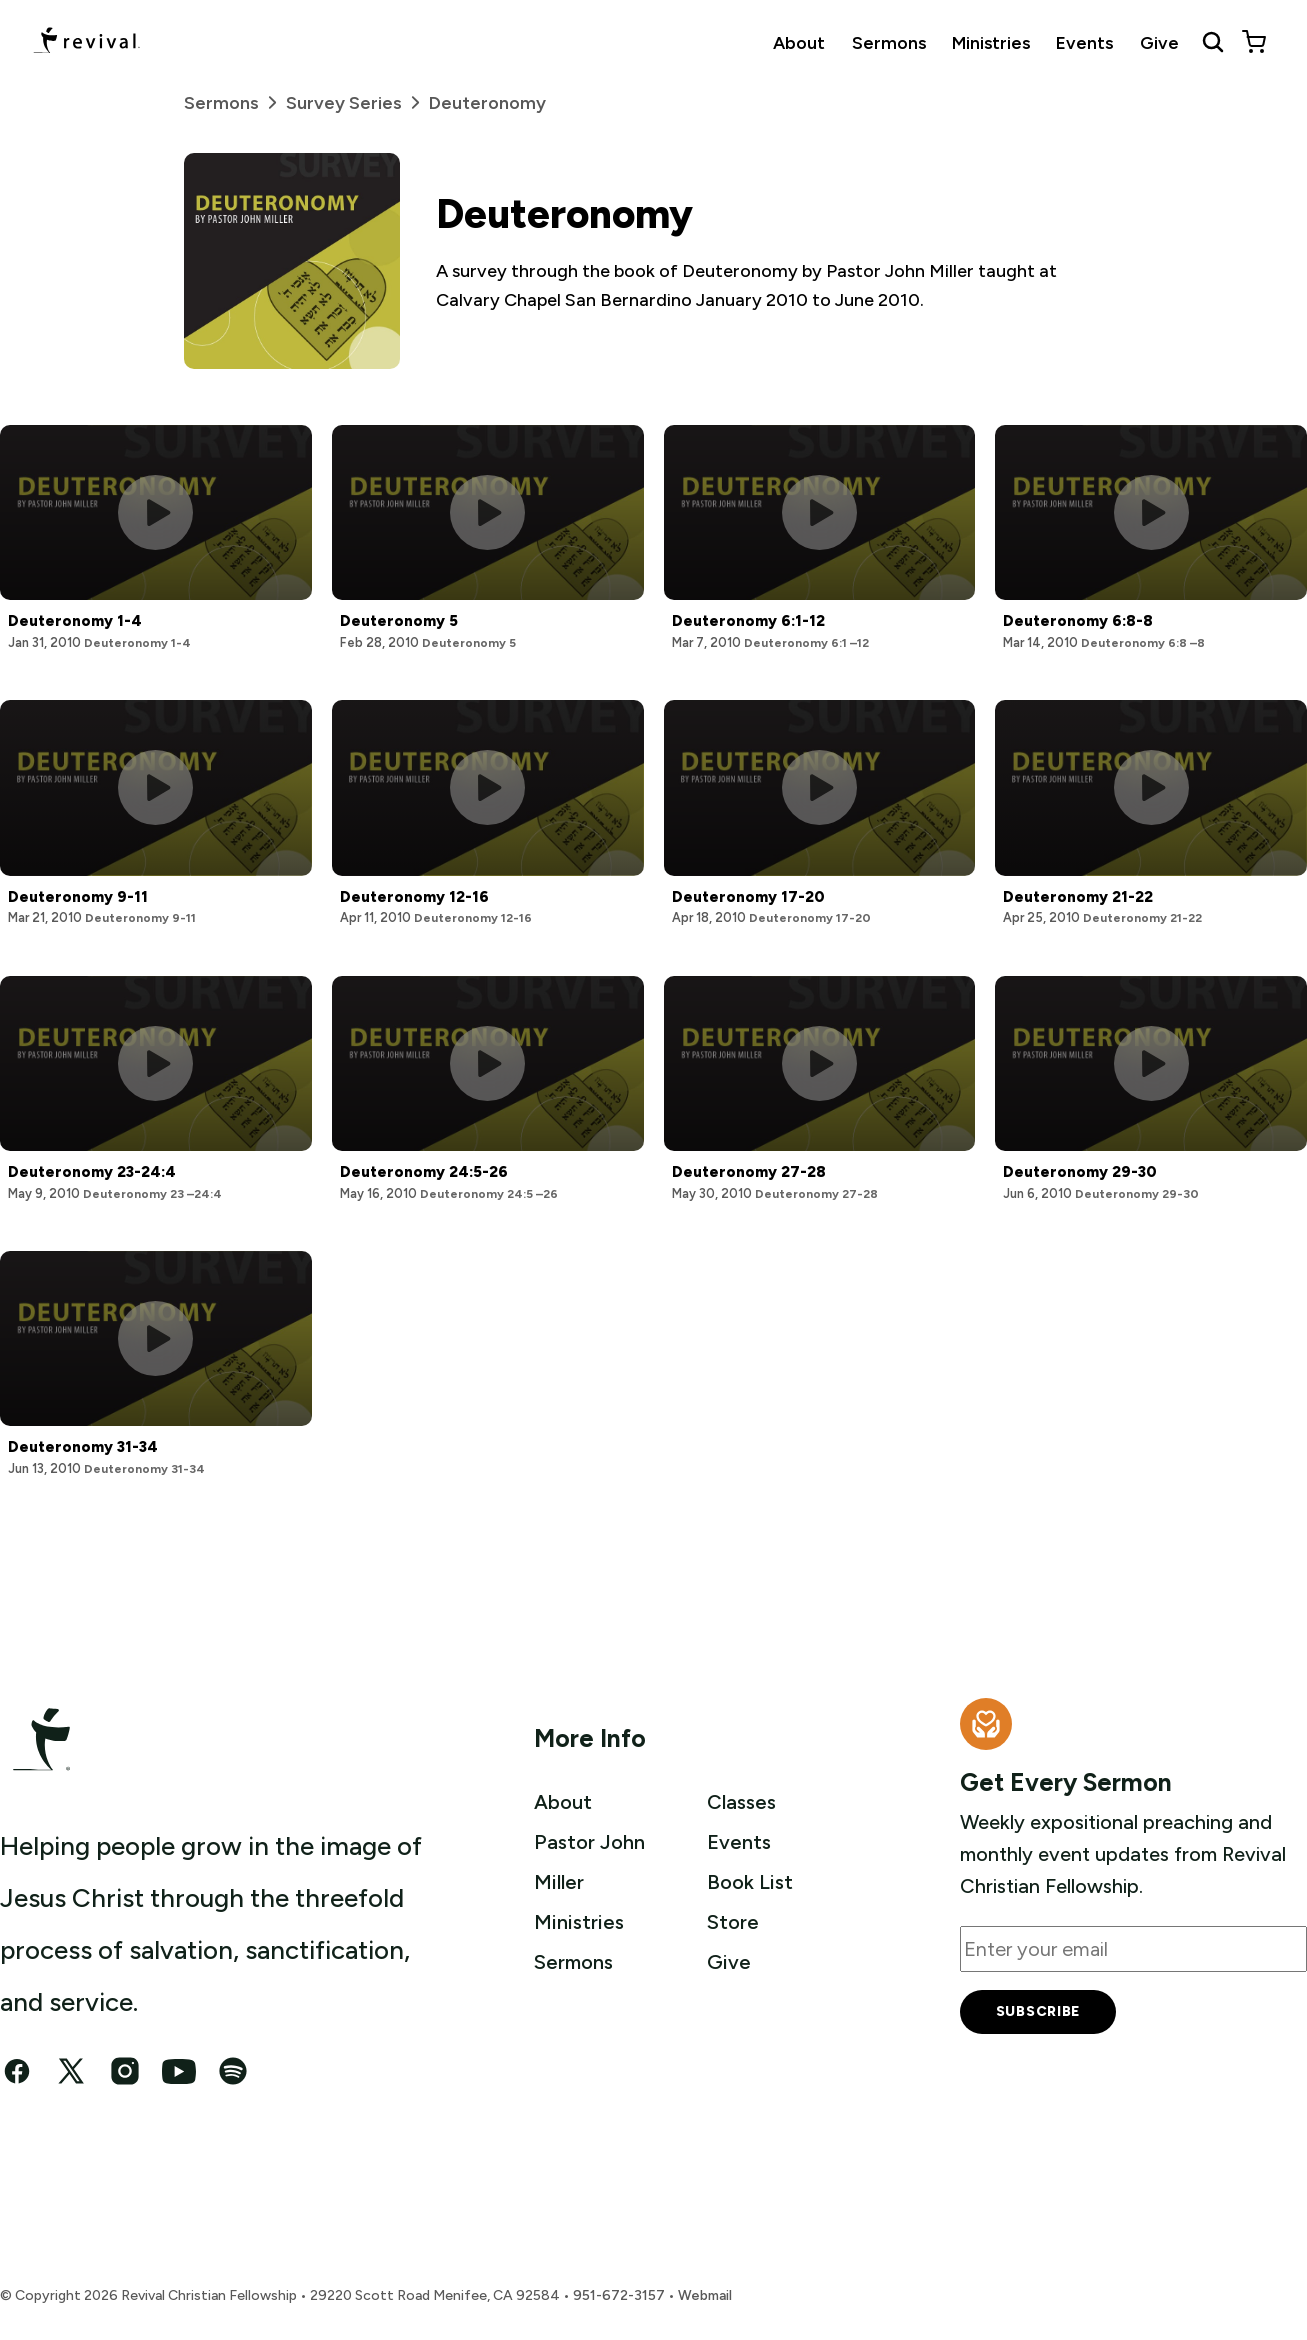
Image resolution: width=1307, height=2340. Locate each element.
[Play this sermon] (155, 512)
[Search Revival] (1213, 42)
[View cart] (1254, 42)
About (799, 42)
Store (733, 1922)
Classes (741, 1802)
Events (1084, 42)
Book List (750, 1882)
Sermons (889, 42)
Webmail (705, 2295)
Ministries (991, 42)
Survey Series (357, 102)
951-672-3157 (619, 2295)
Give (1159, 42)
